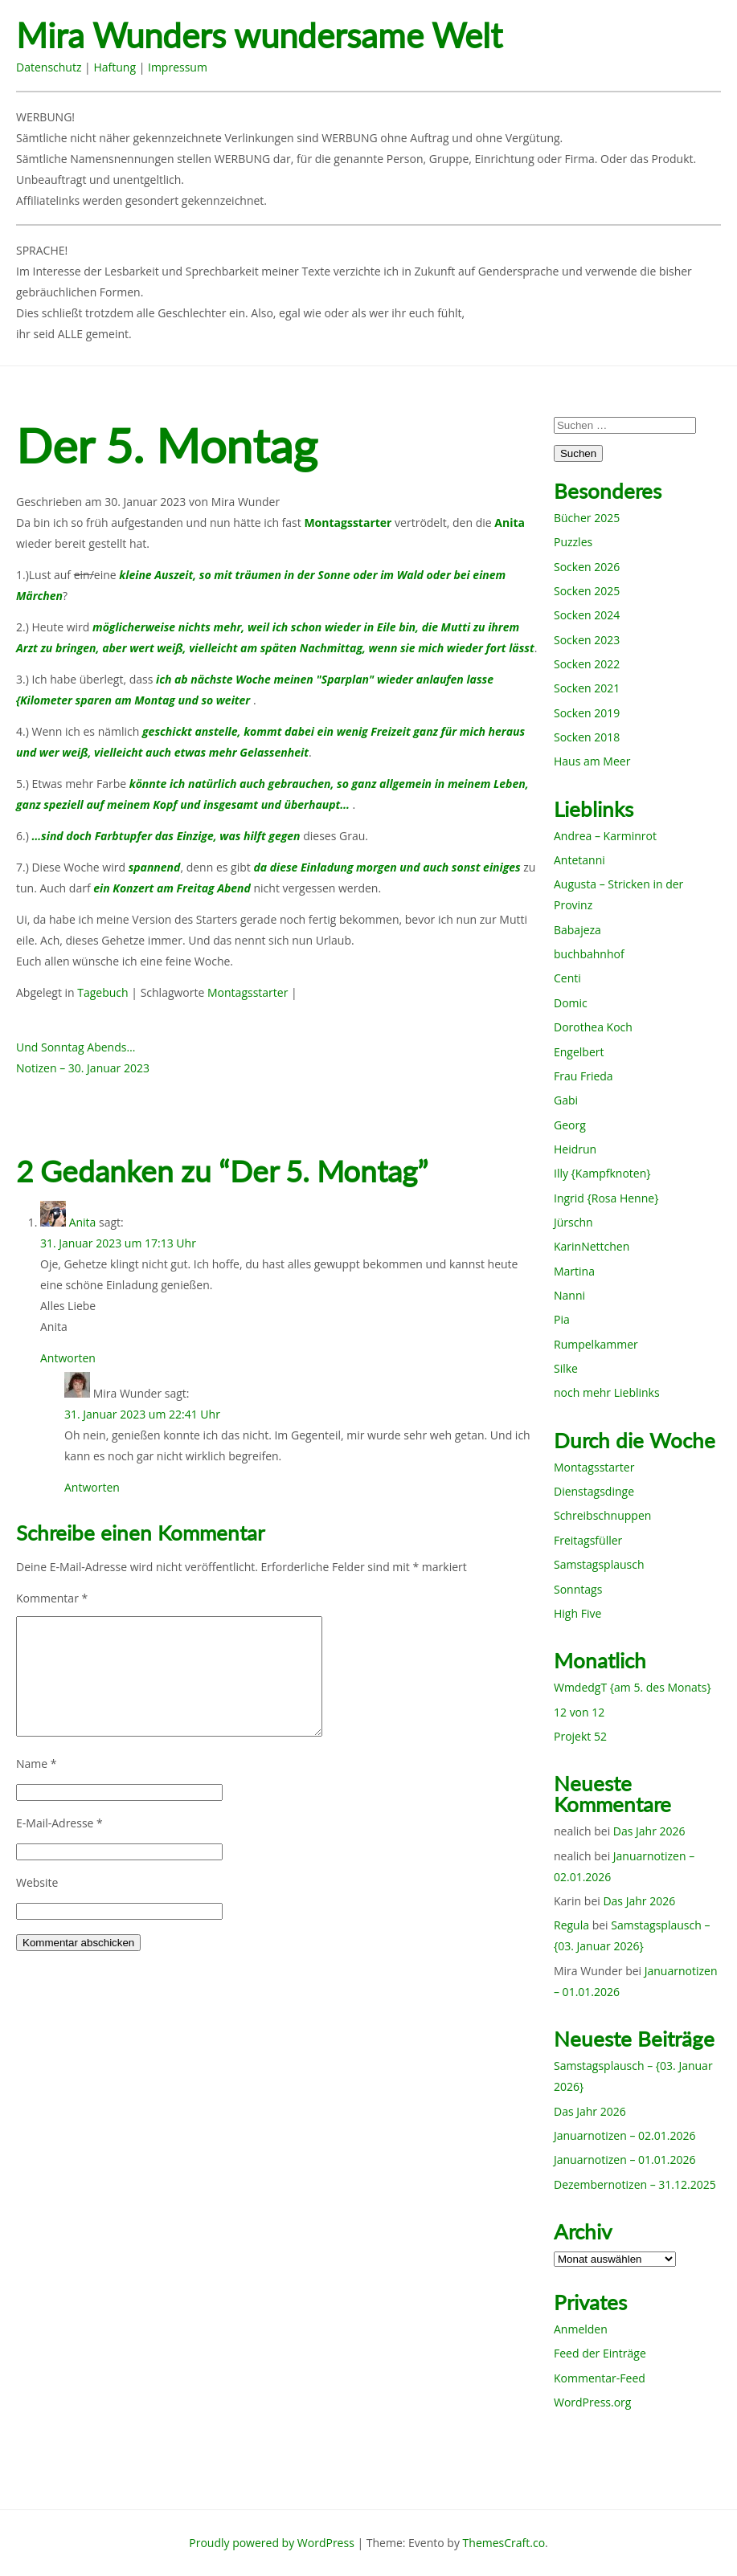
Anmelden (581, 2329)
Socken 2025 (587, 590)
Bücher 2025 (587, 517)
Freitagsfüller (588, 1540)
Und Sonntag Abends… (75, 1047)
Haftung (114, 67)
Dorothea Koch (593, 1027)
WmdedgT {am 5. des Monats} (632, 1687)
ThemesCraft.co (504, 2542)
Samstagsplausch (599, 1564)
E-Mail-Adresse (59, 1823)
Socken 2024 (587, 615)
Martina (574, 1271)
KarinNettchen (591, 1246)
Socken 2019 (587, 713)
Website (37, 1882)
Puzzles (573, 541)
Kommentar (52, 1598)
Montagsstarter (247, 992)
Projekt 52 (580, 1736)
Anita (82, 1222)
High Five (577, 1613)
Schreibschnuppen (602, 1515)
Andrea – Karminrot (605, 835)
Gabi (566, 1100)
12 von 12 (579, 1712)
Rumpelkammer (596, 1344)
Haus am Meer (592, 761)
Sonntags (578, 1589)
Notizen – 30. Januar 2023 (82, 1068)
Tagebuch (102, 992)
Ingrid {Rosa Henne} (606, 1198)
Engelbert (579, 1051)
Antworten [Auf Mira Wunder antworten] (92, 1487)
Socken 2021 (587, 688)
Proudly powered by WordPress (271, 2542)
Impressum (177, 67)
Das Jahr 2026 (649, 1831)
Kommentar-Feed (599, 2378)
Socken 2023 (587, 639)
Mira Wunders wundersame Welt (259, 35)
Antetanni (579, 860)
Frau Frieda (583, 1076)
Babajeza (577, 929)
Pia (562, 1319)
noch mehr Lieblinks (607, 1392)
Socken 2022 (587, 664)
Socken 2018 (587, 737)
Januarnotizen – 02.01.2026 (624, 2135)
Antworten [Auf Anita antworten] (68, 1358)
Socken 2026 (587, 566)
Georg (570, 1125)
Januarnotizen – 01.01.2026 (624, 2159)
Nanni (569, 1295)
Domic (571, 1002)
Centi (567, 978)
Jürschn (573, 1222)
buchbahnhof (589, 953)
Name (36, 1763)
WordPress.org (592, 2402)
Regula (571, 1925)
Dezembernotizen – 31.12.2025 (635, 2184)
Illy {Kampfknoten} (602, 1173)
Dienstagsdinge (594, 1491)
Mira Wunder (245, 501)
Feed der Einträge (600, 2353)
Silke (566, 1368)
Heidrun (575, 1149)
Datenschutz (48, 67)
